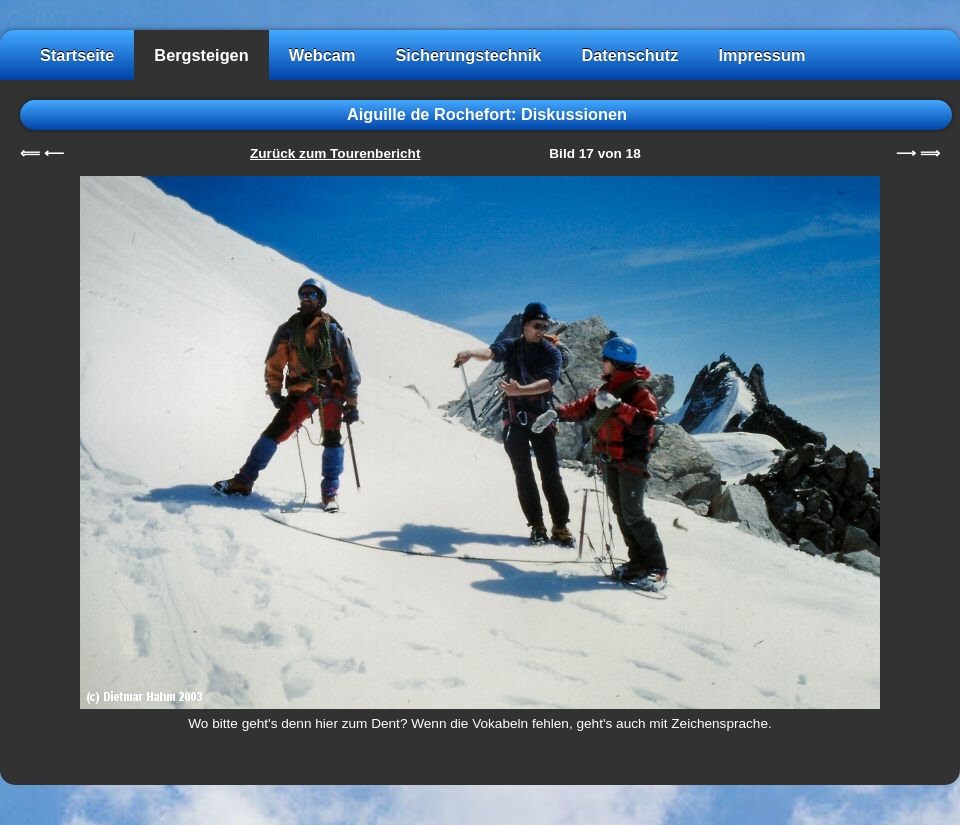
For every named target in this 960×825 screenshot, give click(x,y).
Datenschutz (629, 55)
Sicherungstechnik (468, 55)
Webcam (322, 55)
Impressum (761, 55)
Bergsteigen (201, 55)
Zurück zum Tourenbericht (335, 153)
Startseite (77, 55)
